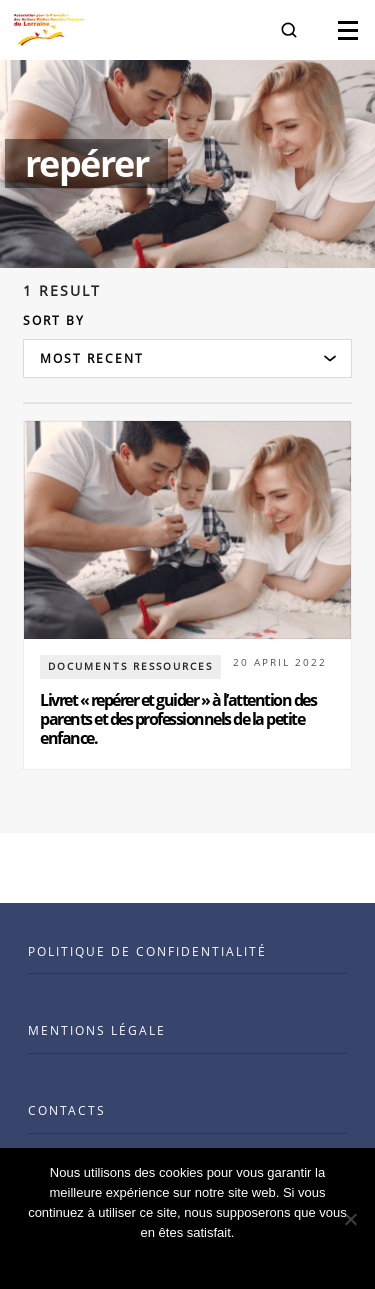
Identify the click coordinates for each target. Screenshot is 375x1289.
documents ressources (130, 666)
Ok (187, 1258)
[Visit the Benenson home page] (49, 30)
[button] (289, 30)
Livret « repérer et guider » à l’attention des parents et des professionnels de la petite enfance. (178, 719)
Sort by (54, 320)
